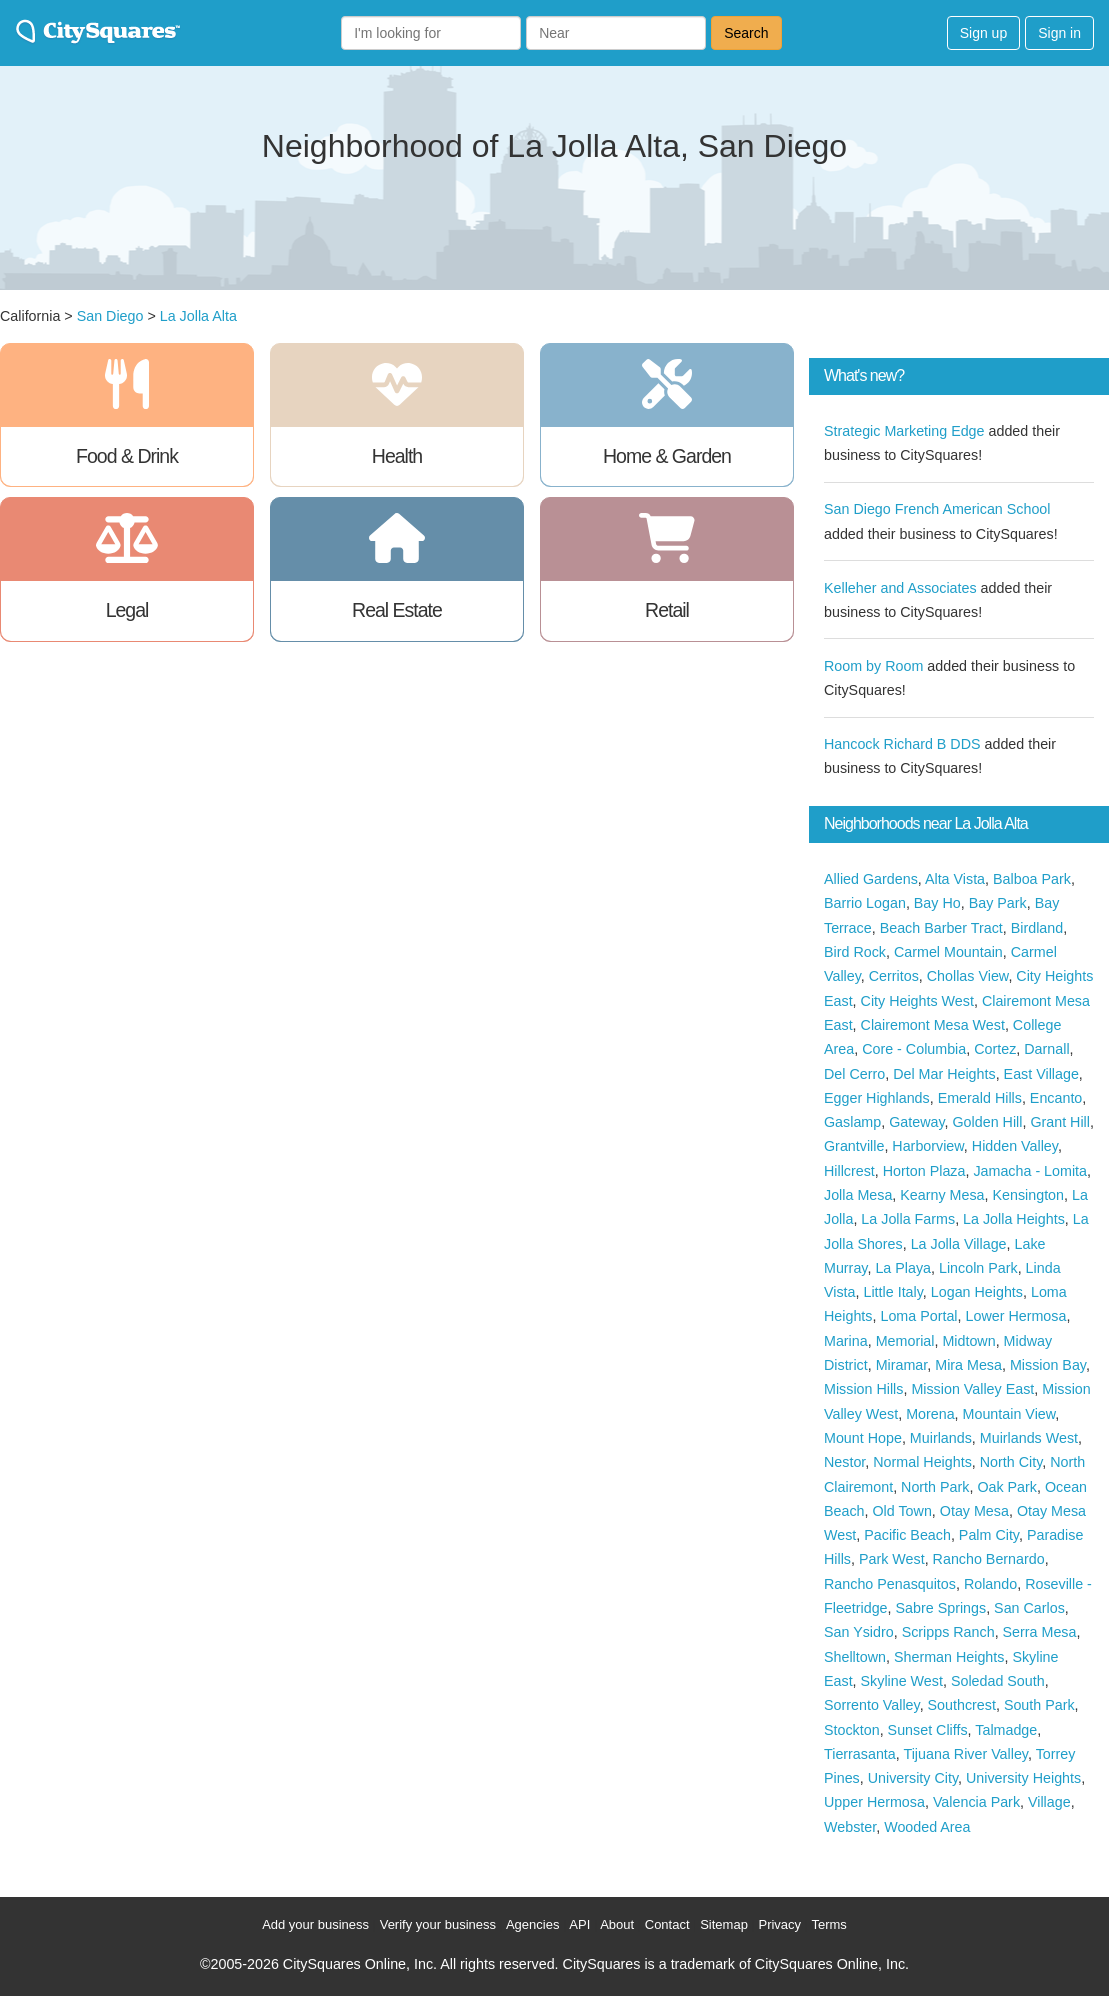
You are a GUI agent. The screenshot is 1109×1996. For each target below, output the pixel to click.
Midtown (968, 1341)
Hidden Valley (1015, 1146)
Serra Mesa (1040, 1632)
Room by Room (873, 666)
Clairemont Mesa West (933, 1025)
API (579, 1924)
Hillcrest (849, 1171)
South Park (1039, 1705)
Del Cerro (854, 1074)
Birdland (1037, 928)
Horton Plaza (924, 1171)
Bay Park (998, 903)
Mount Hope (863, 1438)
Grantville (854, 1146)
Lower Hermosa (1015, 1316)
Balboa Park (1032, 879)
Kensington (1028, 1195)
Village (1049, 1802)
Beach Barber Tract (941, 928)
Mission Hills (863, 1389)
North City (1011, 1462)
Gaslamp (852, 1122)
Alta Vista (955, 879)
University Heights (1023, 1778)
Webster (850, 1827)
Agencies (532, 1924)
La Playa (903, 1268)
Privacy (779, 1924)
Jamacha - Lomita (1030, 1171)
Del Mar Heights (944, 1074)
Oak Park (1007, 1487)
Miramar (902, 1365)
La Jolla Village (959, 1244)
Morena (930, 1414)
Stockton (852, 1730)
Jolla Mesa (858, 1195)
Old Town (902, 1511)
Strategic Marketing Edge (904, 431)
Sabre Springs (941, 1608)
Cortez (995, 1049)
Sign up (983, 33)
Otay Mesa (974, 1511)
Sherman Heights (949, 1657)
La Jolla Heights (1014, 1219)
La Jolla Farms (908, 1219)
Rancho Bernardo (989, 1559)
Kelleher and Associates (900, 588)
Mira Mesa (968, 1365)
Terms (828, 1924)
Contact (667, 1924)
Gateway (916, 1122)
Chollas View (968, 976)
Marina (846, 1341)
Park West (892, 1559)
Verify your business (438, 1924)
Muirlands (941, 1438)
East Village (1041, 1074)
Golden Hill (987, 1122)
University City (913, 1778)
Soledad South (998, 1681)
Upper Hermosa (874, 1802)
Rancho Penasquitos (890, 1584)
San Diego (110, 316)
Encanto (1056, 1098)
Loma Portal (918, 1316)
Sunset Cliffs (928, 1730)
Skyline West (902, 1681)
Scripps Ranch (948, 1632)
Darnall (1046, 1049)
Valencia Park (976, 1802)
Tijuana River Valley (965, 1754)
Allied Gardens (871, 879)
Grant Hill (1060, 1122)
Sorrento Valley (872, 1705)
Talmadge (1006, 1730)
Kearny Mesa (942, 1195)
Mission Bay (1048, 1365)
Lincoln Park (978, 1268)
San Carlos (1029, 1608)
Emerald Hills (980, 1098)
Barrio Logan (865, 903)
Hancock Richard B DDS (902, 744)
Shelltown (855, 1657)
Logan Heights (977, 1292)
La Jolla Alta (198, 316)
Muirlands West (1029, 1438)
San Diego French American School (937, 509)
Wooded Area (927, 1827)
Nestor (844, 1462)
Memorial (905, 1341)
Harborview (928, 1146)
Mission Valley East (972, 1389)
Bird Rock (855, 952)
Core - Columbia (914, 1049)
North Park (935, 1487)
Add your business (315, 1924)
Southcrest (962, 1705)
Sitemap (724, 1924)
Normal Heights (922, 1462)
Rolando (990, 1584)
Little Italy (892, 1292)
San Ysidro (859, 1632)
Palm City (989, 1535)
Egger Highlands (877, 1098)
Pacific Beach (907, 1535)
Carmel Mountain (948, 952)
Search (746, 33)
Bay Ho (937, 903)
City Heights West (917, 1001)
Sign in (1059, 33)
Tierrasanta (860, 1754)
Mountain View (1009, 1414)
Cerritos (894, 976)
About (617, 1924)
